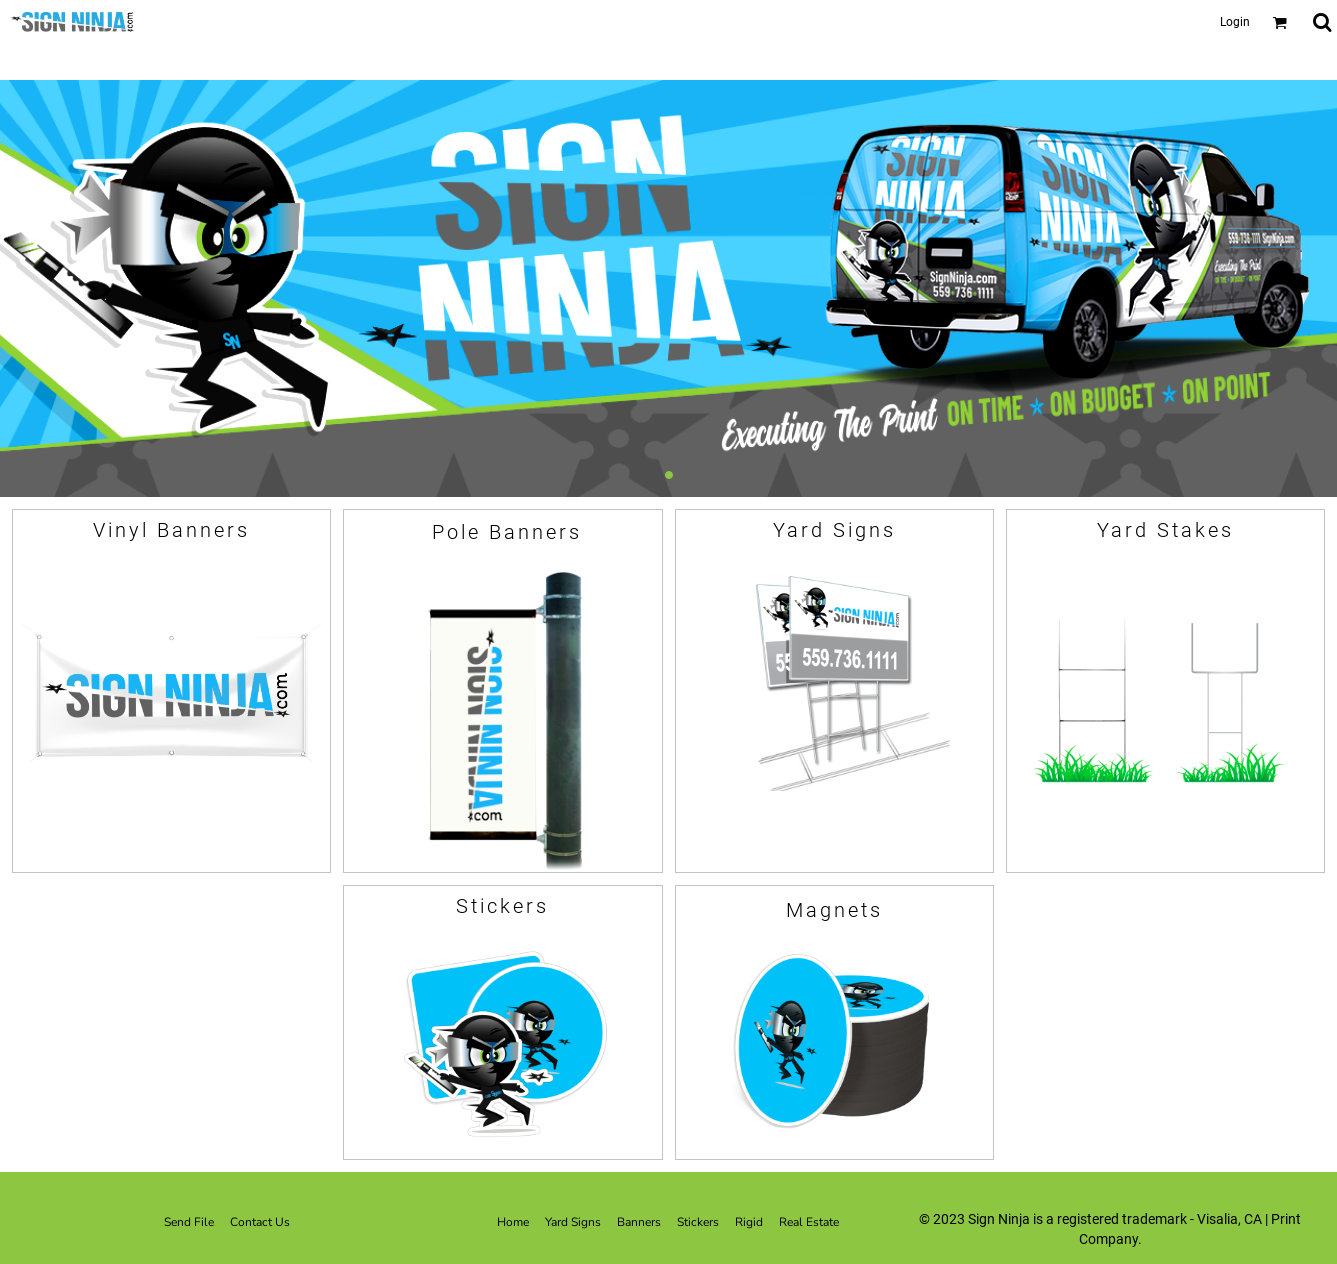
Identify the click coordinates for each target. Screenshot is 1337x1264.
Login (1235, 22)
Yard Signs (573, 1222)
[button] (1279, 22)
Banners (639, 1222)
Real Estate (809, 1222)
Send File (189, 1222)
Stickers (698, 1222)
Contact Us (260, 1222)
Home (513, 1222)
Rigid (749, 1222)
